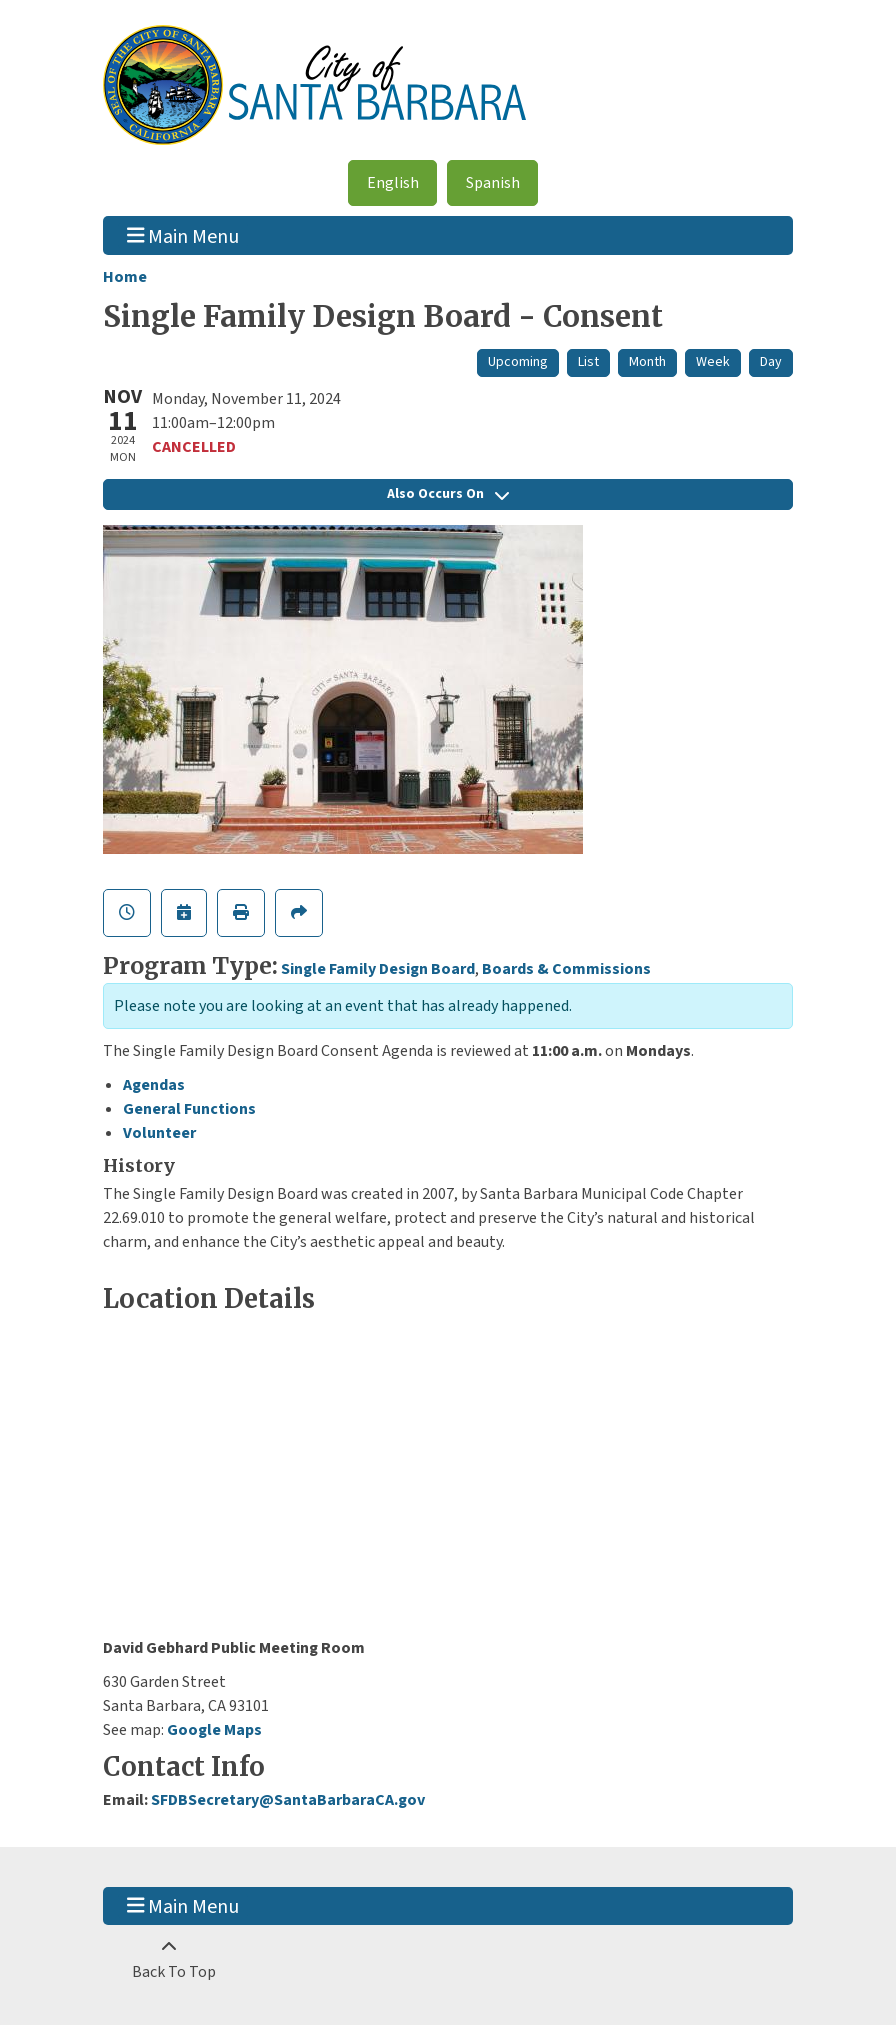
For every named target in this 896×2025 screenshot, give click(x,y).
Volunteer (159, 1133)
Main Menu (183, 235)
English (393, 183)
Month (647, 362)
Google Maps (214, 1730)
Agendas (154, 1085)
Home (125, 277)
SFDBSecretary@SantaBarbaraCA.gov (288, 1800)
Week (713, 362)
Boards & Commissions (566, 969)
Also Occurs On (448, 494)
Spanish (493, 183)
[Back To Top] (168, 1960)
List (588, 362)
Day (771, 362)
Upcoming (518, 362)
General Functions (189, 1109)
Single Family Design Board (378, 969)
